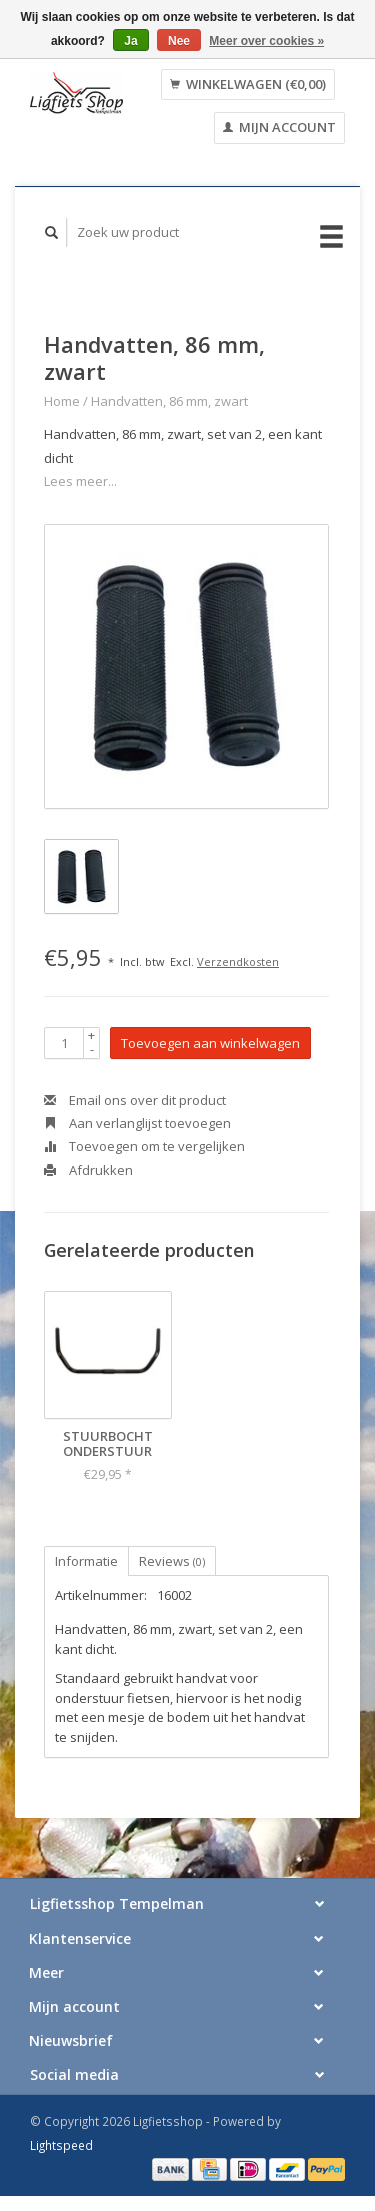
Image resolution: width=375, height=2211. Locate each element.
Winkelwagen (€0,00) (248, 84)
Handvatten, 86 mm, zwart (169, 401)
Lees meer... (80, 481)
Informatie (86, 1561)
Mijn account (279, 127)
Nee (179, 41)
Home (62, 401)
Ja (130, 41)
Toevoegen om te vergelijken (144, 1146)
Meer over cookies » (266, 41)
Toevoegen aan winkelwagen (210, 1043)
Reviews (172, 1561)
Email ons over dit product (135, 1100)
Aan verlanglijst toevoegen (137, 1123)
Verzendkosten (238, 961)
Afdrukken (88, 1170)
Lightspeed (61, 2145)
